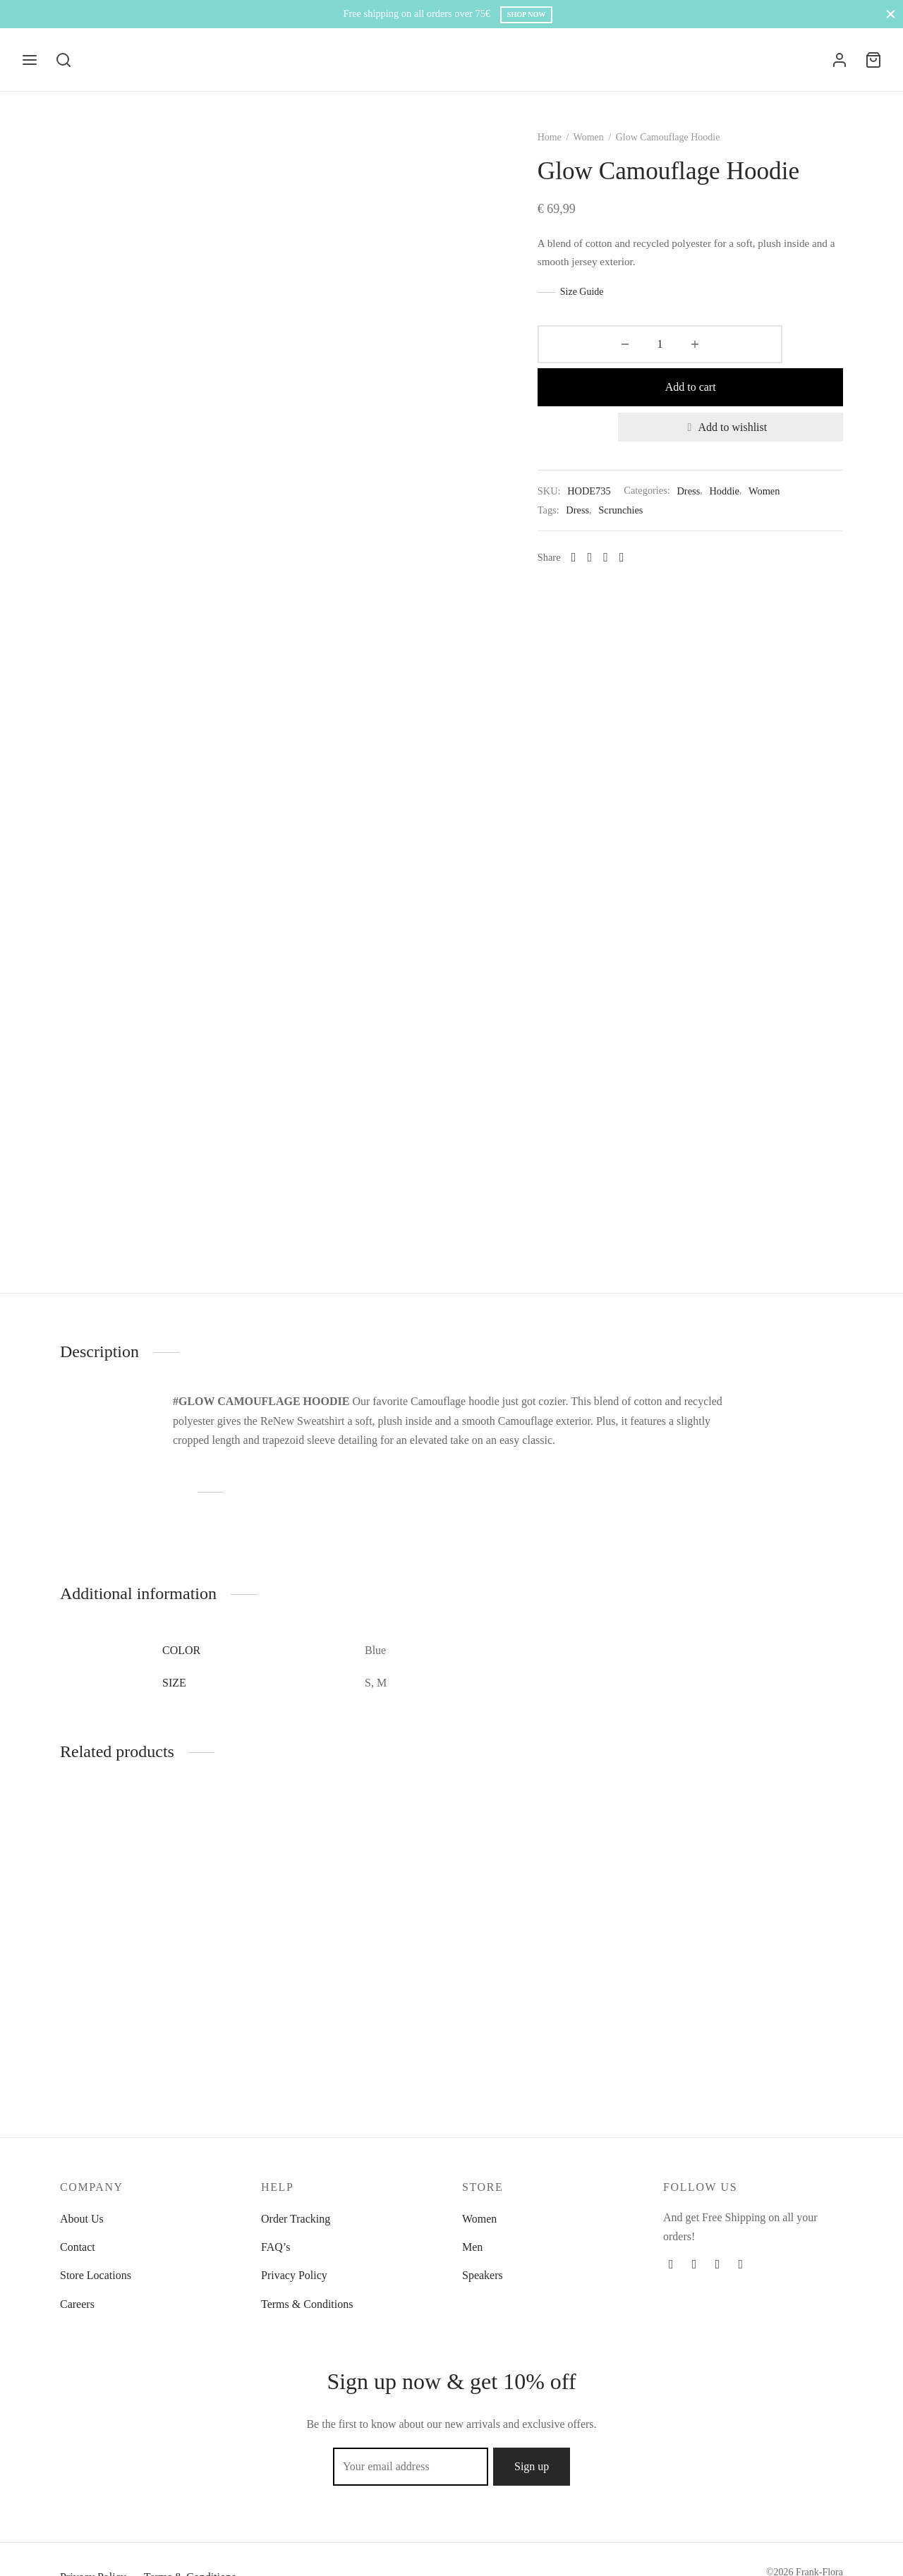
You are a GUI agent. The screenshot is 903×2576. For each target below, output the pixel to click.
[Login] (839, 59)
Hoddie (748, 463)
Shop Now (526, 14)
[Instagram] (718, 2263)
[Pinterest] (629, 530)
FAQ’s (276, 2247)
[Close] (890, 13)
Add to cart (742, 359)
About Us (82, 2219)
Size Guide (605, 307)
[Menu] (29, 60)
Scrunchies (644, 482)
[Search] (63, 59)
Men (472, 2247)
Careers (77, 2304)
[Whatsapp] (645, 530)
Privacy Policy (294, 2275)
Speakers (482, 2275)
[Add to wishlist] (742, 400)
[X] (613, 530)
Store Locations (95, 2275)
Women (612, 152)
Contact (77, 2247)
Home (573, 152)
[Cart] (873, 59)
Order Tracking (295, 2219)
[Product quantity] (597, 359)
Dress (712, 463)
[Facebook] (597, 530)
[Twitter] (694, 2263)
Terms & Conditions (307, 2304)
